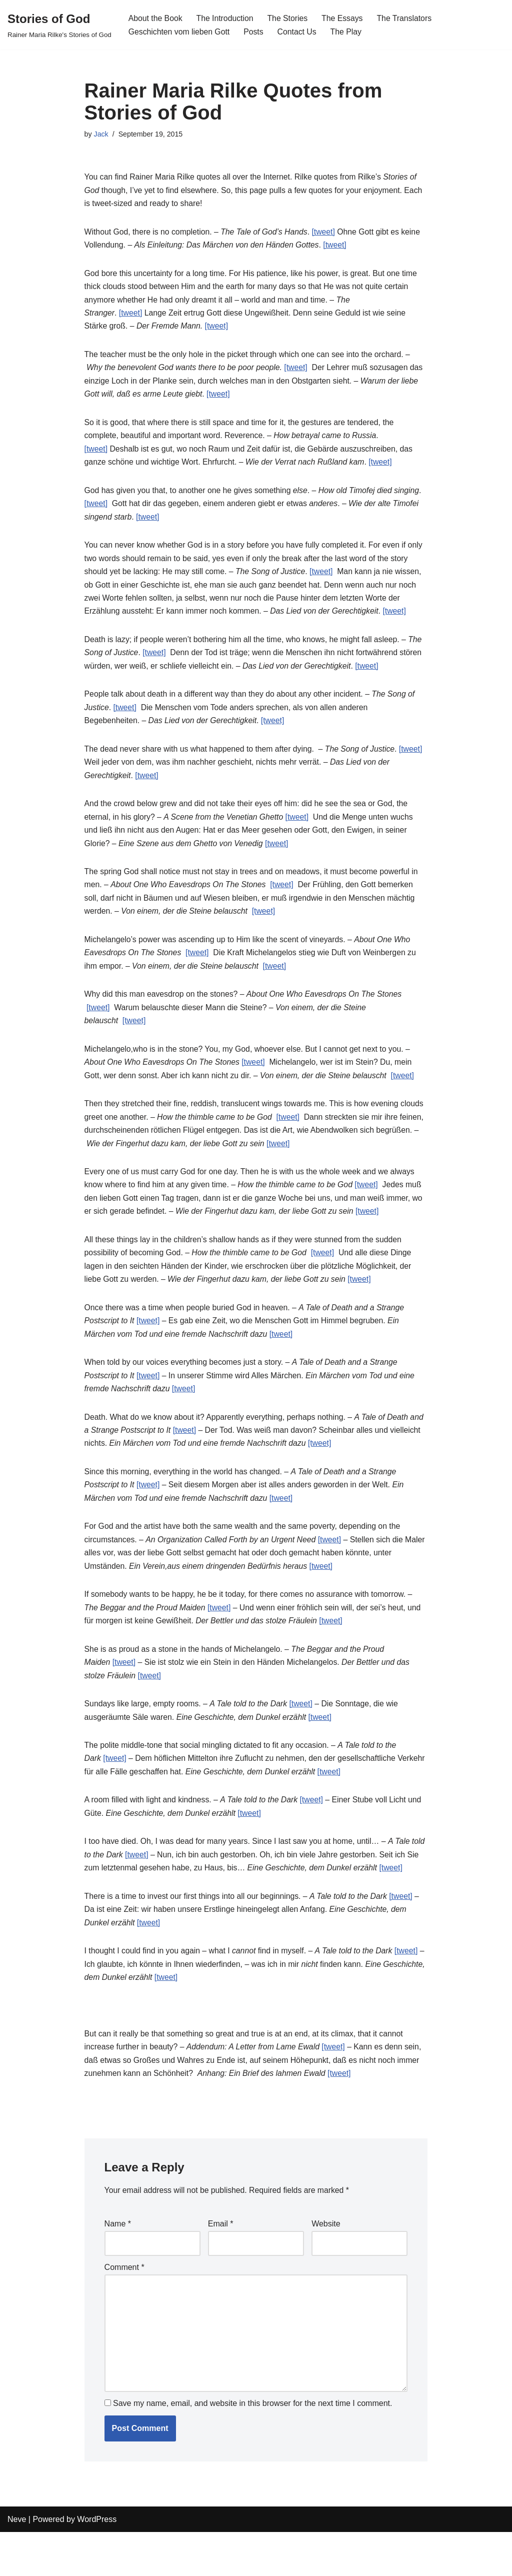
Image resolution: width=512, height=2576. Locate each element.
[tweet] (326, 234)
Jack (101, 135)
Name (117, 2264)
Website (326, 2264)
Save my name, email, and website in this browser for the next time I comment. (252, 2447)
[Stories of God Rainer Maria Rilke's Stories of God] (60, 25)
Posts (255, 32)
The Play (348, 32)
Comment (124, 2308)
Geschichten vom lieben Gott (179, 32)
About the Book (155, 18)
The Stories (289, 18)
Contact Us (298, 32)
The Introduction (226, 18)
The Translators (407, 18)
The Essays (345, 18)
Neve (17, 2563)
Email (221, 2264)
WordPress (96, 2563)
